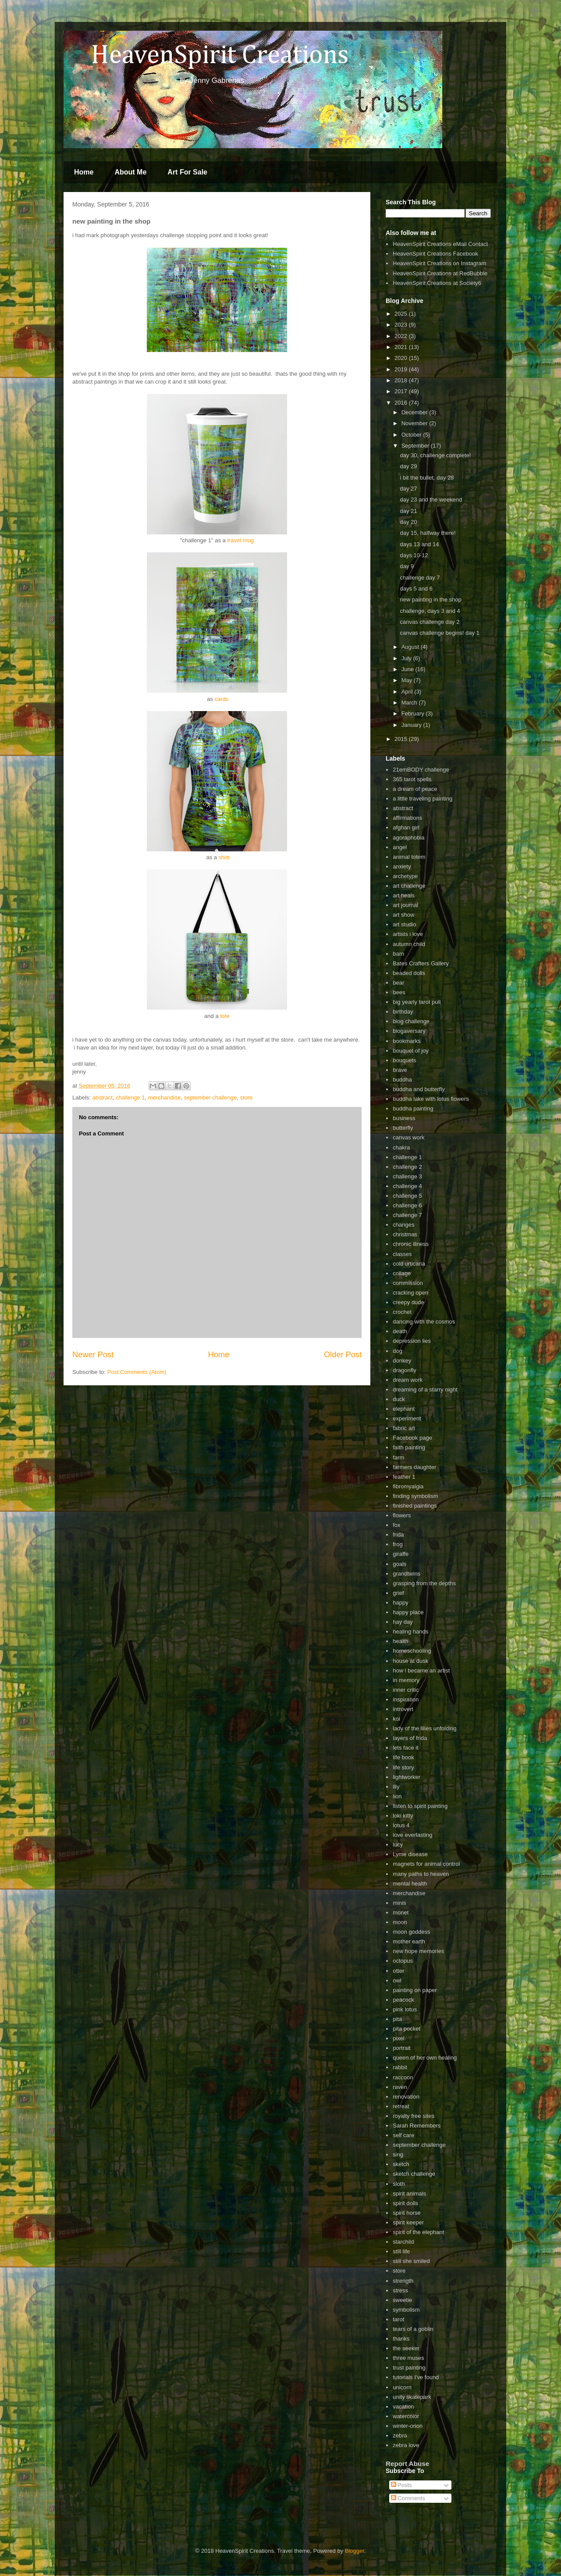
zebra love (406, 2445)
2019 (401, 369)
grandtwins (406, 1573)
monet (400, 1912)
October (412, 434)
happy (400, 1602)
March (410, 702)
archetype (405, 876)
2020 (401, 358)
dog (397, 1351)
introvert (403, 1709)
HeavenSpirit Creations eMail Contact (440, 244)
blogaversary (409, 1031)
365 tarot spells (412, 779)
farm (398, 1457)
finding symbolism (415, 1496)
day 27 (408, 488)
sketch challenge (414, 2173)
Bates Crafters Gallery (421, 963)
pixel (399, 2038)
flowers (402, 1515)
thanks (401, 2338)
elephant (404, 1408)
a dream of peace (415, 789)
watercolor (406, 2416)
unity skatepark (412, 2397)
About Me (130, 172)
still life (401, 2251)
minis (399, 1903)
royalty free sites (413, 2116)
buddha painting (413, 1108)
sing (398, 2154)
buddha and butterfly (419, 1089)
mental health (410, 1883)
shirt (224, 857)
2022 (401, 336)
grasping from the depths (424, 1583)
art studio (404, 924)
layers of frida (410, 1738)
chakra (401, 1147)
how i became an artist (421, 1670)
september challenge (210, 1097)
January (412, 725)
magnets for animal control (426, 1864)
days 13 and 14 (419, 544)
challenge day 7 (420, 577)
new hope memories (418, 1951)
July (407, 658)
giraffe (400, 1554)
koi (396, 1718)
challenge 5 (407, 1195)
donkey (402, 1360)
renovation (406, 2096)
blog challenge (411, 1021)
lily (396, 1786)
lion (397, 1796)
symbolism (406, 2309)
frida (398, 1534)
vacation (403, 2406)
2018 (401, 380)
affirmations (407, 818)
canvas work (408, 1137)
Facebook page (412, 1437)
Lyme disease (410, 1854)
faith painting (409, 1447)
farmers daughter (414, 1467)
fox (396, 1525)
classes (402, 1254)
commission (408, 1283)
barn (398, 953)
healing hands (410, 1631)
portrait (401, 2048)
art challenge (409, 885)
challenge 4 (407, 1186)
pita (397, 2019)
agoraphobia (408, 837)
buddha (402, 1079)
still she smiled (411, 2261)
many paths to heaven (421, 1874)
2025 (401, 313)
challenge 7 (407, 1215)
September (416, 445)
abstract (102, 1097)
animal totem (409, 857)
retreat (401, 2106)
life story (403, 1767)
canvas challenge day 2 (429, 622)
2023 (401, 324)
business (404, 1118)
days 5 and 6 (416, 588)
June (408, 669)
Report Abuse (407, 2463)
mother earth (409, 1941)
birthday (403, 1011)
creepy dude (408, 1302)
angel (400, 847)
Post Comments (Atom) (137, 1372)
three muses (408, 2358)
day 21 (408, 511)
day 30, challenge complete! (435, 455)
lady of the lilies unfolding (424, 1728)
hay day (403, 1622)
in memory (406, 1680)
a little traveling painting (422, 798)
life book (403, 1757)
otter (398, 1971)
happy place (408, 1612)
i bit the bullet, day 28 (427, 477)
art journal (405, 905)
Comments (408, 2498)
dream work (408, 1380)
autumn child (409, 944)
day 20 (408, 522)
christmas (405, 1234)
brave (400, 1070)
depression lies (412, 1341)
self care (403, 2135)
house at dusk (410, 1661)
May (407, 680)
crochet (402, 1312)
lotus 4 (401, 1825)
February (413, 713)
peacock (403, 1999)
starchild (403, 2241)
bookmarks (407, 1041)
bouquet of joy (411, 1050)
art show (403, 914)
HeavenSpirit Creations (208, 56)
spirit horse (407, 2213)
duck (399, 1399)
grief (398, 1593)
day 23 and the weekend (431, 499)
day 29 (408, 466)
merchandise (164, 1097)
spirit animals (409, 2193)
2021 (401, 347)
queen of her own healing (425, 2057)
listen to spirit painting (420, 1806)
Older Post (343, 1354)
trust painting (409, 2367)
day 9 (407, 566)
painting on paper (415, 1990)
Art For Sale (187, 172)
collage (402, 1273)
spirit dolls (405, 2203)
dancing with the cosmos (424, 1321)
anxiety (402, 866)
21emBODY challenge (421, 769)
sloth (399, 2184)
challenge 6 (407, 1205)
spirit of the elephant (418, 2232)
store (246, 1097)
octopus (403, 1960)
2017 (401, 391)
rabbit (400, 2067)
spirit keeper (408, 2222)
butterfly (403, 1127)
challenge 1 (130, 1097)
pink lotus (405, 2009)
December (415, 412)
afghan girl (406, 827)
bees (399, 992)
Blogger (354, 2551)
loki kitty (403, 1815)
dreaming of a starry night (425, 1389)
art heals (404, 895)
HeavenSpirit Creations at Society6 (437, 283)
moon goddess (411, 1931)
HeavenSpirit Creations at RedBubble (440, 273)
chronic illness (411, 1244)
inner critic (406, 1689)
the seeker (406, 2348)
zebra (400, 2435)
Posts (401, 2485)
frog (397, 1544)
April (408, 691)
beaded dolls (409, 973)
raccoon (403, 2077)
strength (403, 2280)
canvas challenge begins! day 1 (439, 633)
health (400, 1641)
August (411, 647)
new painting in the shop (430, 599)
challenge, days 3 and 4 (430, 611)
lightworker (406, 1777)
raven (400, 2087)
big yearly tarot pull (416, 1002)
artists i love (408, 934)
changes (403, 1224)
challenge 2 (407, 1166)
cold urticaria (409, 1263)
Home (83, 172)
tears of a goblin (413, 2329)
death (400, 1331)
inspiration (406, 1699)
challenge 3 (407, 1176)
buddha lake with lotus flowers (431, 1099)
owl (397, 1980)
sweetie (402, 2300)
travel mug (240, 540)
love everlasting (412, 1835)
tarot (398, 2319)
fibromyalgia (408, 1486)
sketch (401, 2164)
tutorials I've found (416, 2377)
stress (400, 2290)
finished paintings (415, 1505)
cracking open (410, 1292)
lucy (398, 1844)
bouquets (404, 1060)
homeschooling (412, 1650)
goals (399, 1564)
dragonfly (404, 1370)
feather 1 (404, 1476)
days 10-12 (414, 555)
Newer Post (93, 1354)
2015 (401, 739)
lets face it (406, 1747)
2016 (401, 402)
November (415, 423)
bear (398, 982)
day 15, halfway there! (427, 533)
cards (222, 699)
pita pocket (406, 2028)
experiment (407, 1418)
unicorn (402, 2387)
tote (225, 1016)
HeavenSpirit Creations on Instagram (439, 263)
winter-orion (408, 2426)
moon (400, 1922)
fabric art (404, 1428)
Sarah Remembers (416, 2125)
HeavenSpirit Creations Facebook (435, 253)
